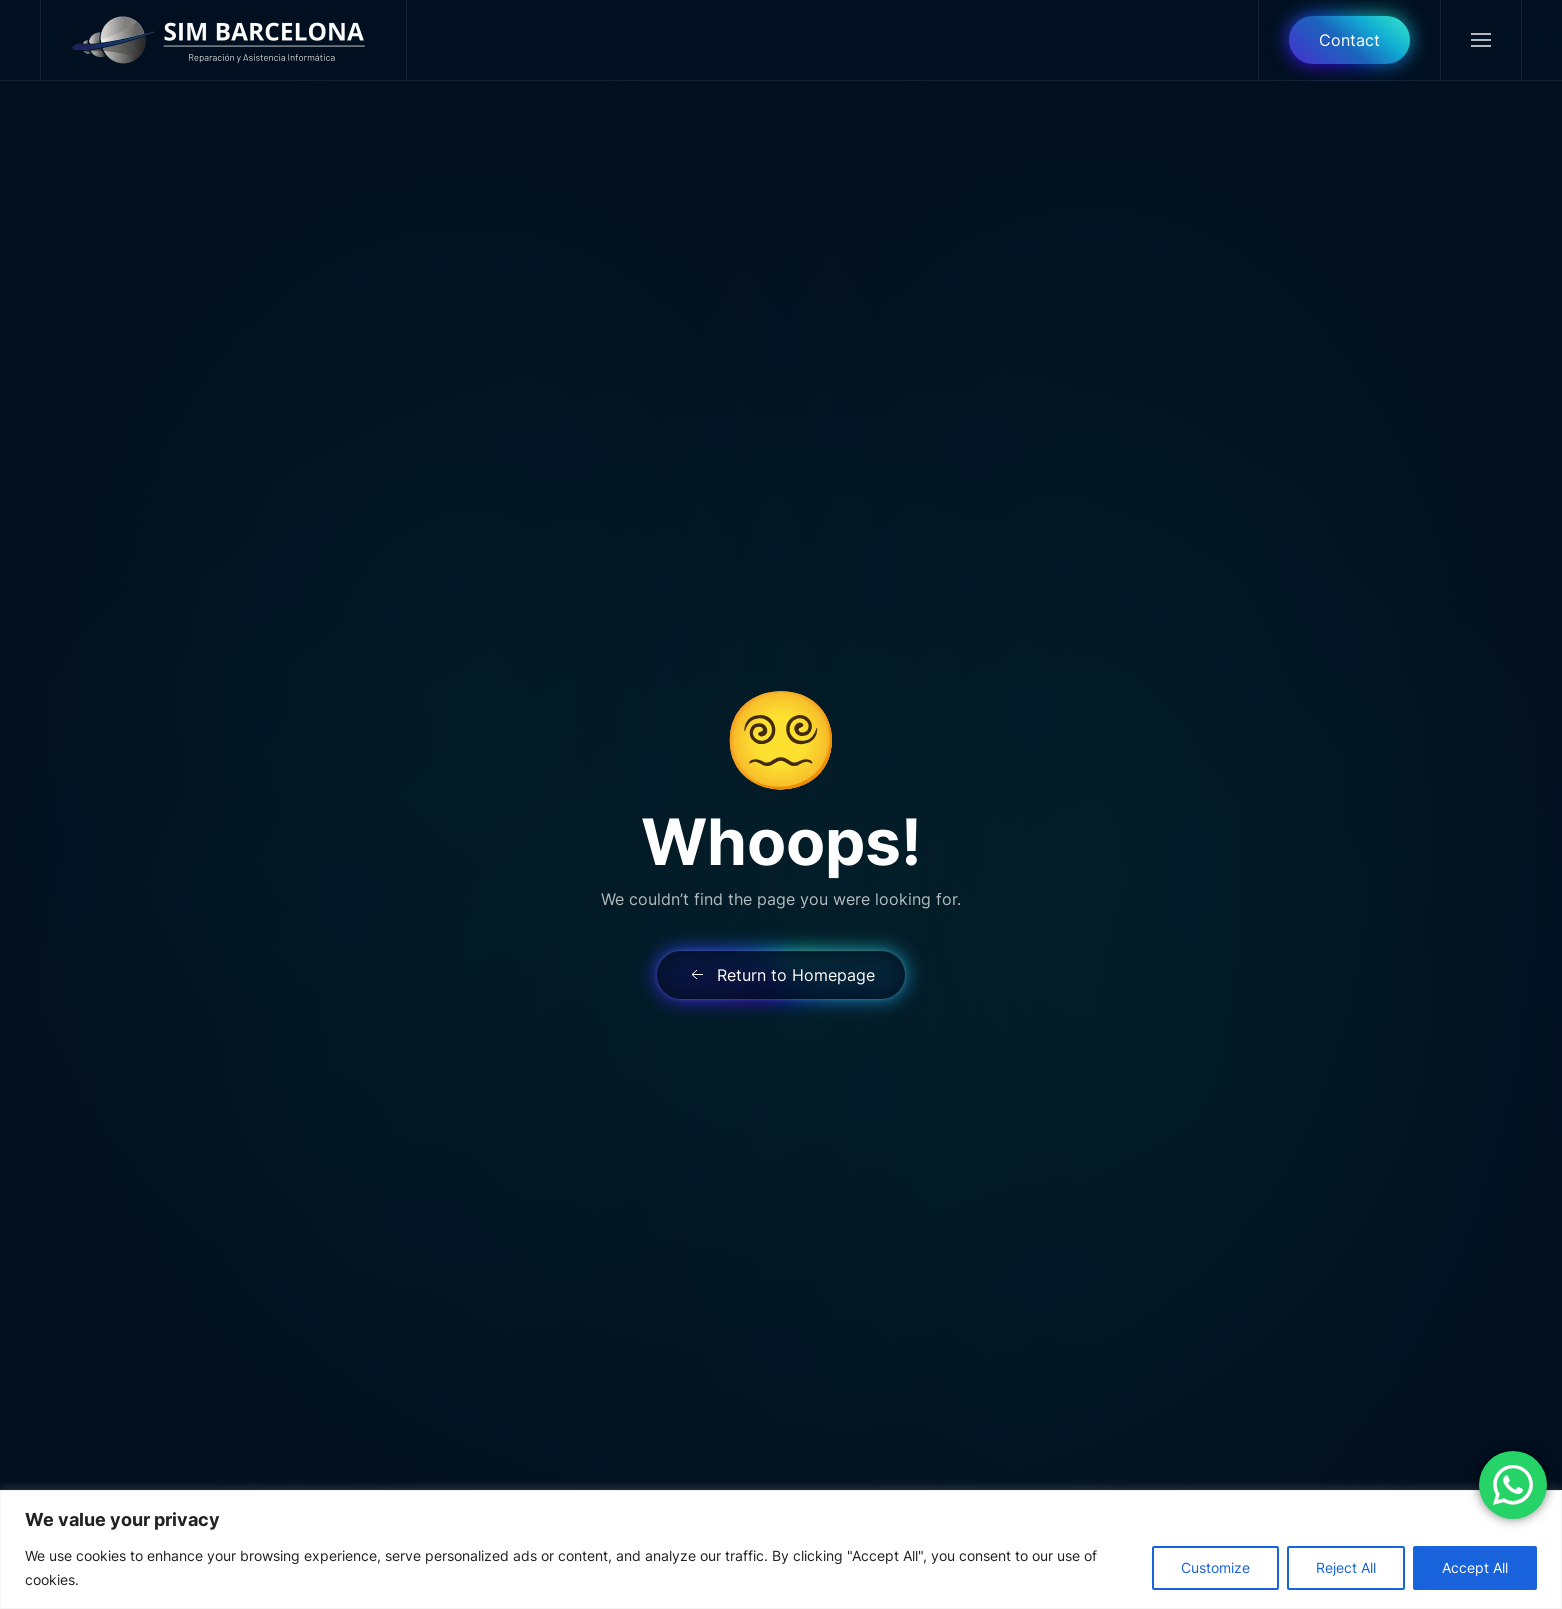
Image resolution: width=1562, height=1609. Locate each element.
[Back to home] (224, 40)
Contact (1349, 40)
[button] (1480, 40)
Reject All (1346, 1567)
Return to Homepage (781, 975)
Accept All (1475, 1567)
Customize (1215, 1567)
